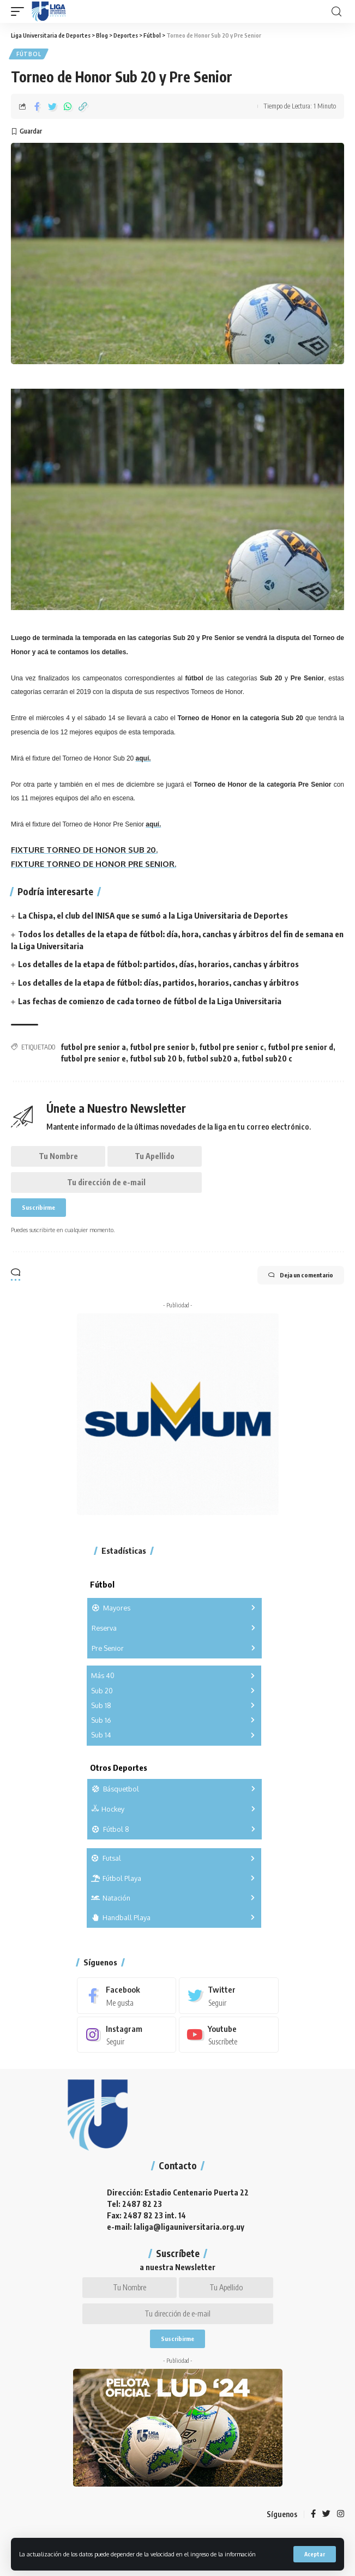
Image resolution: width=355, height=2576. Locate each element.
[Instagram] (127, 2035)
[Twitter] (229, 1995)
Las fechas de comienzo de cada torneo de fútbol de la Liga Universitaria (149, 1001)
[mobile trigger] (20, 11)
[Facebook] (127, 1995)
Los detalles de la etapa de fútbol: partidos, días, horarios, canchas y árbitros (158, 964)
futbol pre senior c (231, 1047)
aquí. (143, 758)
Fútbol (28, 54)
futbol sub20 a (212, 1058)
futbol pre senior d (300, 1047)
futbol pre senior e (93, 1058)
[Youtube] (229, 2035)
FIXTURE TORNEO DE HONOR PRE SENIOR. (93, 864)
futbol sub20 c (267, 1058)
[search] (336, 11)
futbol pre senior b (162, 1047)
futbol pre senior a (93, 1047)
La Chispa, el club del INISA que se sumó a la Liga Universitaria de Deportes (153, 915)
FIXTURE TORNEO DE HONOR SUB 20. (84, 849)
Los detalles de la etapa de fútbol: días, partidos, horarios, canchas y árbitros (158, 982)
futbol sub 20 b (156, 1058)
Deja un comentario (300, 1275)
